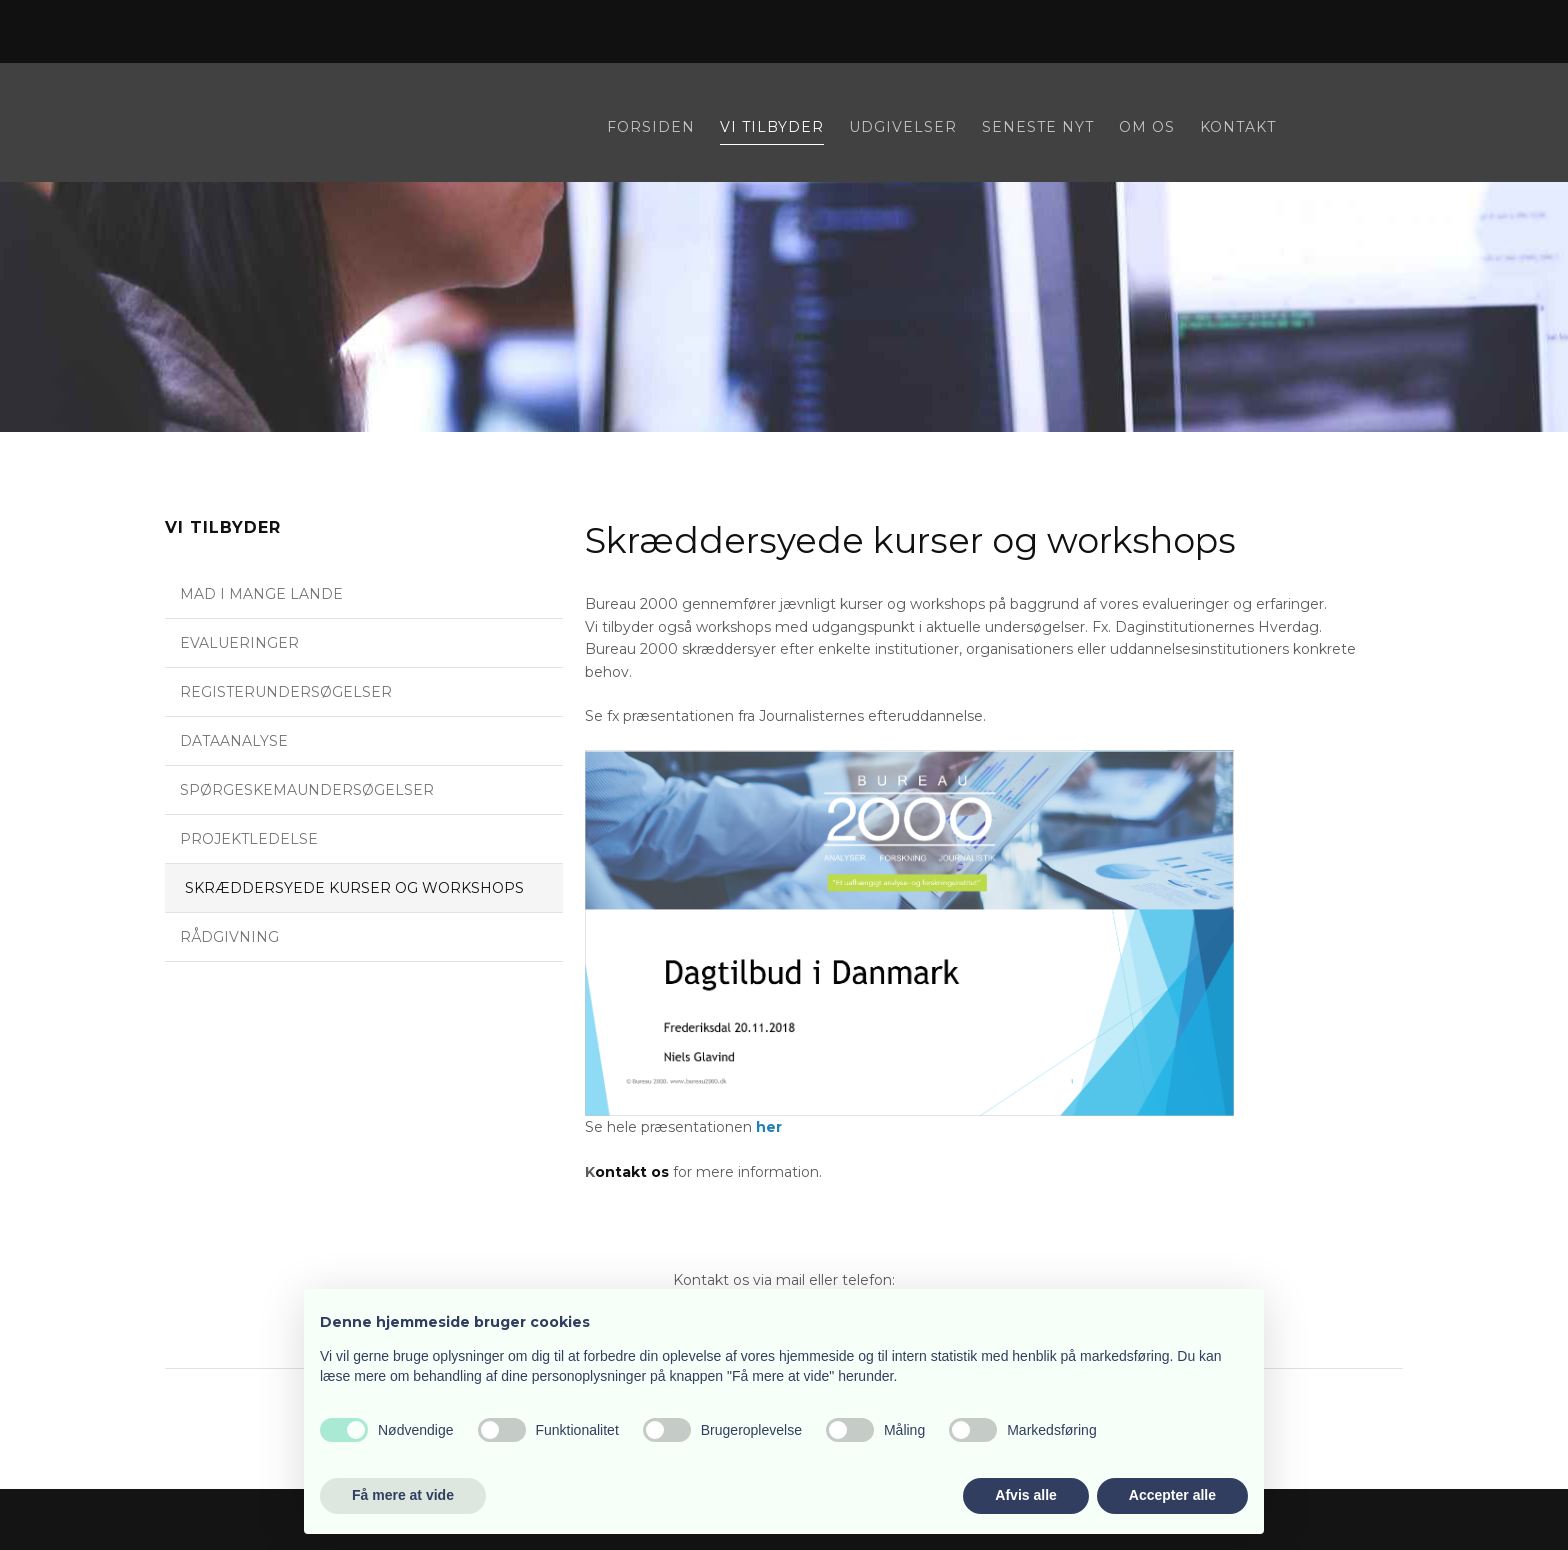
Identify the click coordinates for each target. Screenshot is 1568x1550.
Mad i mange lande (261, 594)
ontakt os (632, 1172)
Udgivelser (903, 128)
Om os (1147, 128)
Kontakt (1238, 128)
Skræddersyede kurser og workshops (354, 888)
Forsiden (651, 128)
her (769, 1127)
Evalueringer (239, 643)
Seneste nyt (1038, 128)
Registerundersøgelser (286, 692)
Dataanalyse (234, 741)
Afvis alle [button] (1025, 1495)
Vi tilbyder (772, 128)
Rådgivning (229, 937)
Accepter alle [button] (1172, 1495)
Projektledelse (249, 839)
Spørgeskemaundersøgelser (307, 790)
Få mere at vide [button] (403, 1495)
